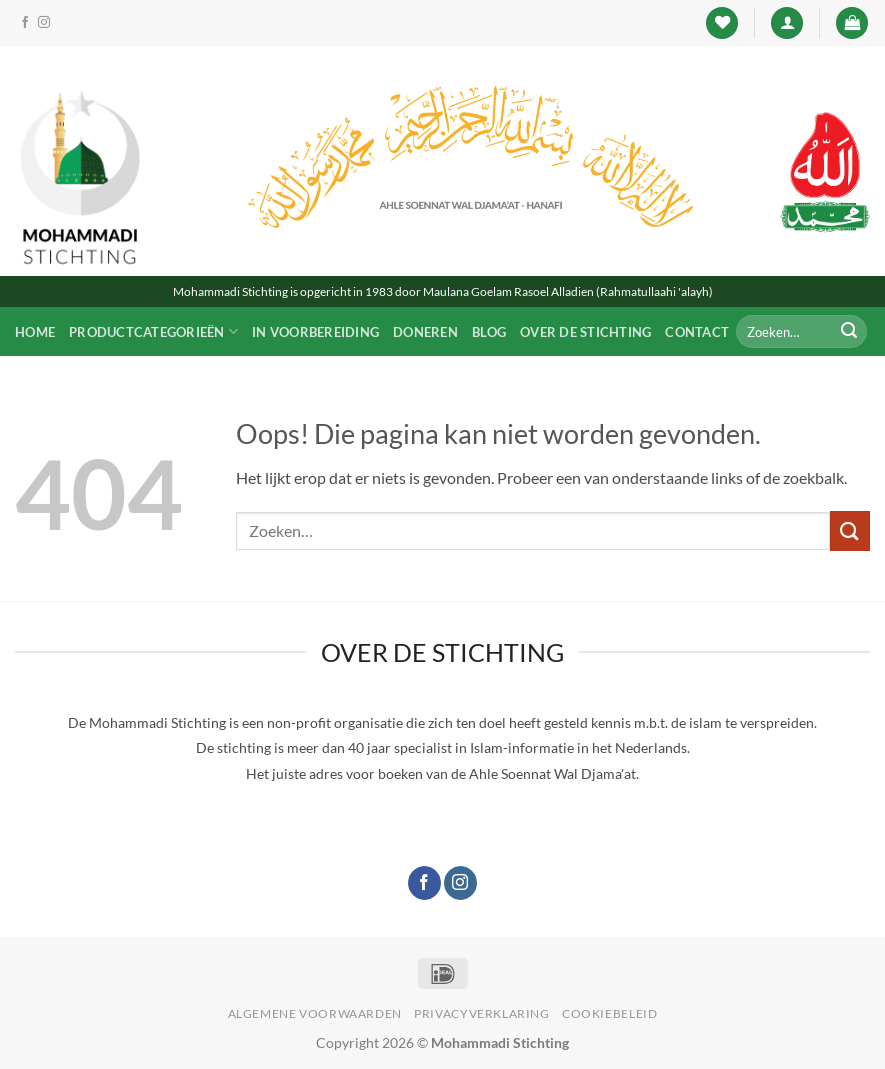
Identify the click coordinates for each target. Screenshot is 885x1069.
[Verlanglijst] (722, 23)
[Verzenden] (849, 332)
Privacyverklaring (481, 1013)
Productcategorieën (153, 331)
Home (35, 332)
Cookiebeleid (609, 1013)
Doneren (425, 332)
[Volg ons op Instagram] (44, 23)
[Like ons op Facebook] (25, 23)
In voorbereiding (315, 332)
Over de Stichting (585, 332)
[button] (787, 23)
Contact (697, 332)
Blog (489, 332)
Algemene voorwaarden (315, 1013)
